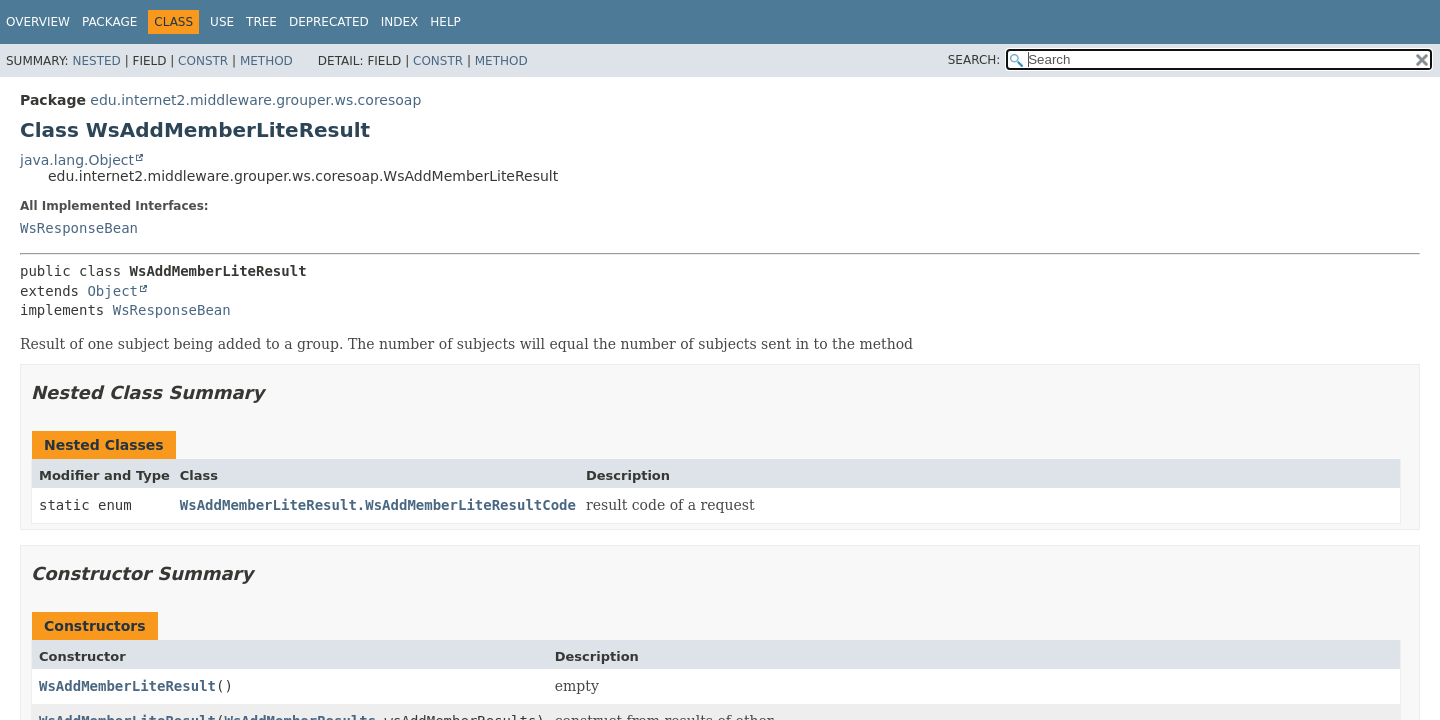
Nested (96, 61)
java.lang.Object (77, 160)
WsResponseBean (79, 228)
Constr (203, 61)
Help (445, 22)
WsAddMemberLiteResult (127, 686)
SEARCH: (974, 60)
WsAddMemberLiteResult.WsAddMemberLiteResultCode (378, 505)
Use (222, 22)
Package (109, 22)
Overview (38, 22)
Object (112, 291)
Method (266, 61)
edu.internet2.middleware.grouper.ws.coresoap (255, 100)
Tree (261, 22)
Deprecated (329, 22)
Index (400, 22)
